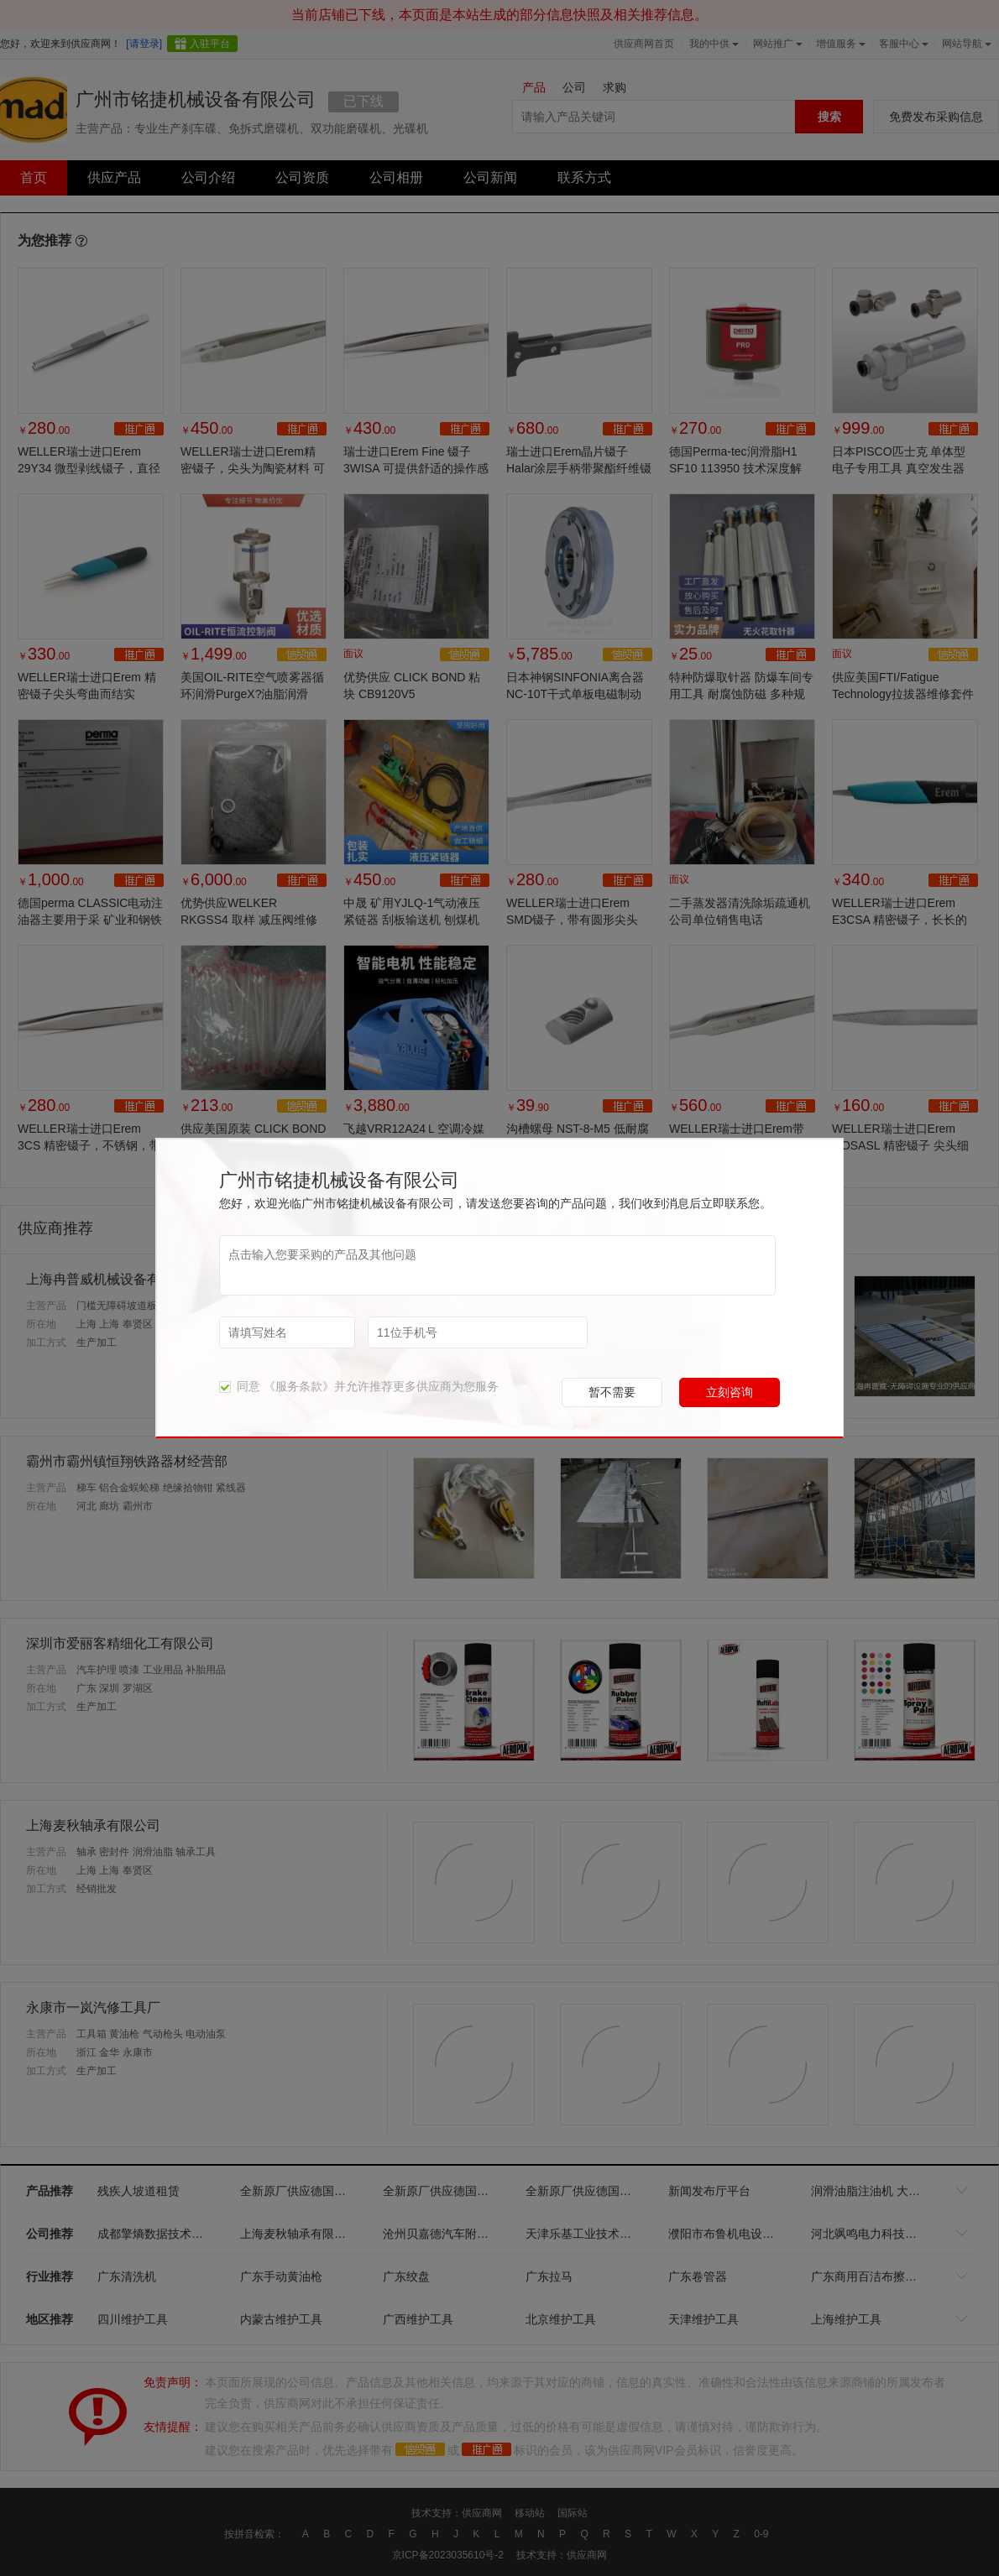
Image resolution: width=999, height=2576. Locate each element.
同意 (239, 1386)
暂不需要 (611, 1392)
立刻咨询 (729, 1392)
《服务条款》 (299, 1386)
